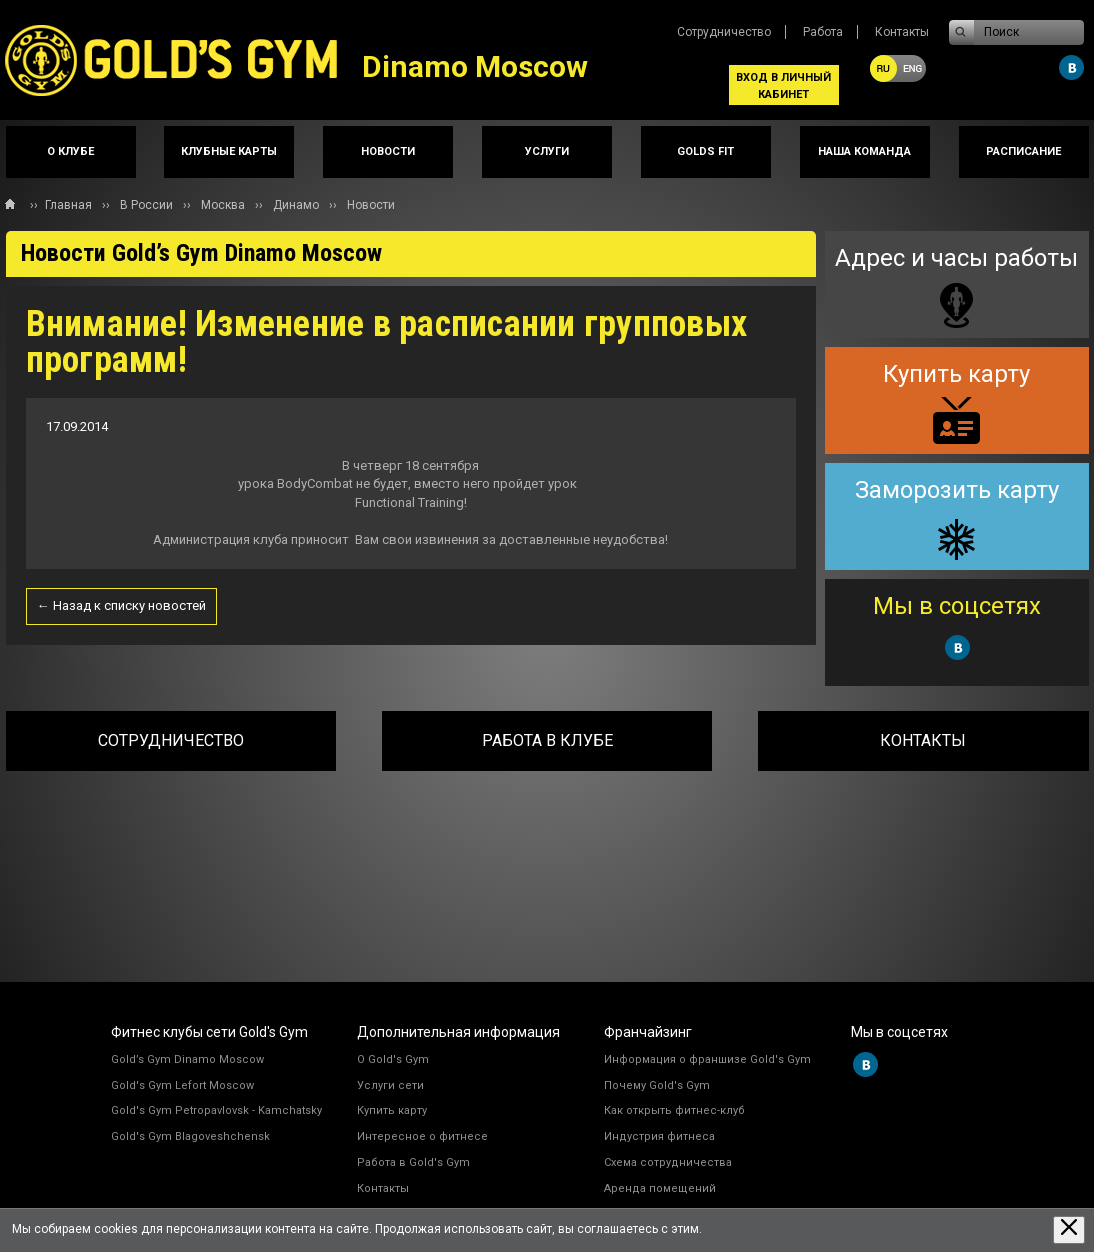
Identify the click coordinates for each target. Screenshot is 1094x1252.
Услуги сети (390, 1085)
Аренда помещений (660, 1188)
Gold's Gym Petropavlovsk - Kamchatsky (216, 1110)
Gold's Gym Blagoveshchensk (190, 1136)
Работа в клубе (547, 740)
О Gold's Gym (393, 1059)
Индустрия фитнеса (659, 1136)
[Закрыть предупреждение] (1069, 1229)
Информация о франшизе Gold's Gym (707, 1059)
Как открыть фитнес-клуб (674, 1110)
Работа (823, 32)
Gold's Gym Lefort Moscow (182, 1085)
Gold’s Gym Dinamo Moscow (187, 1059)
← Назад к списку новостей (121, 605)
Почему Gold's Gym (657, 1085)
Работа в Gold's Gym (413, 1162)
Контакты (902, 32)
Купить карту (392, 1110)
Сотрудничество (724, 32)
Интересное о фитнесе (422, 1136)
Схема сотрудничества (668, 1162)
